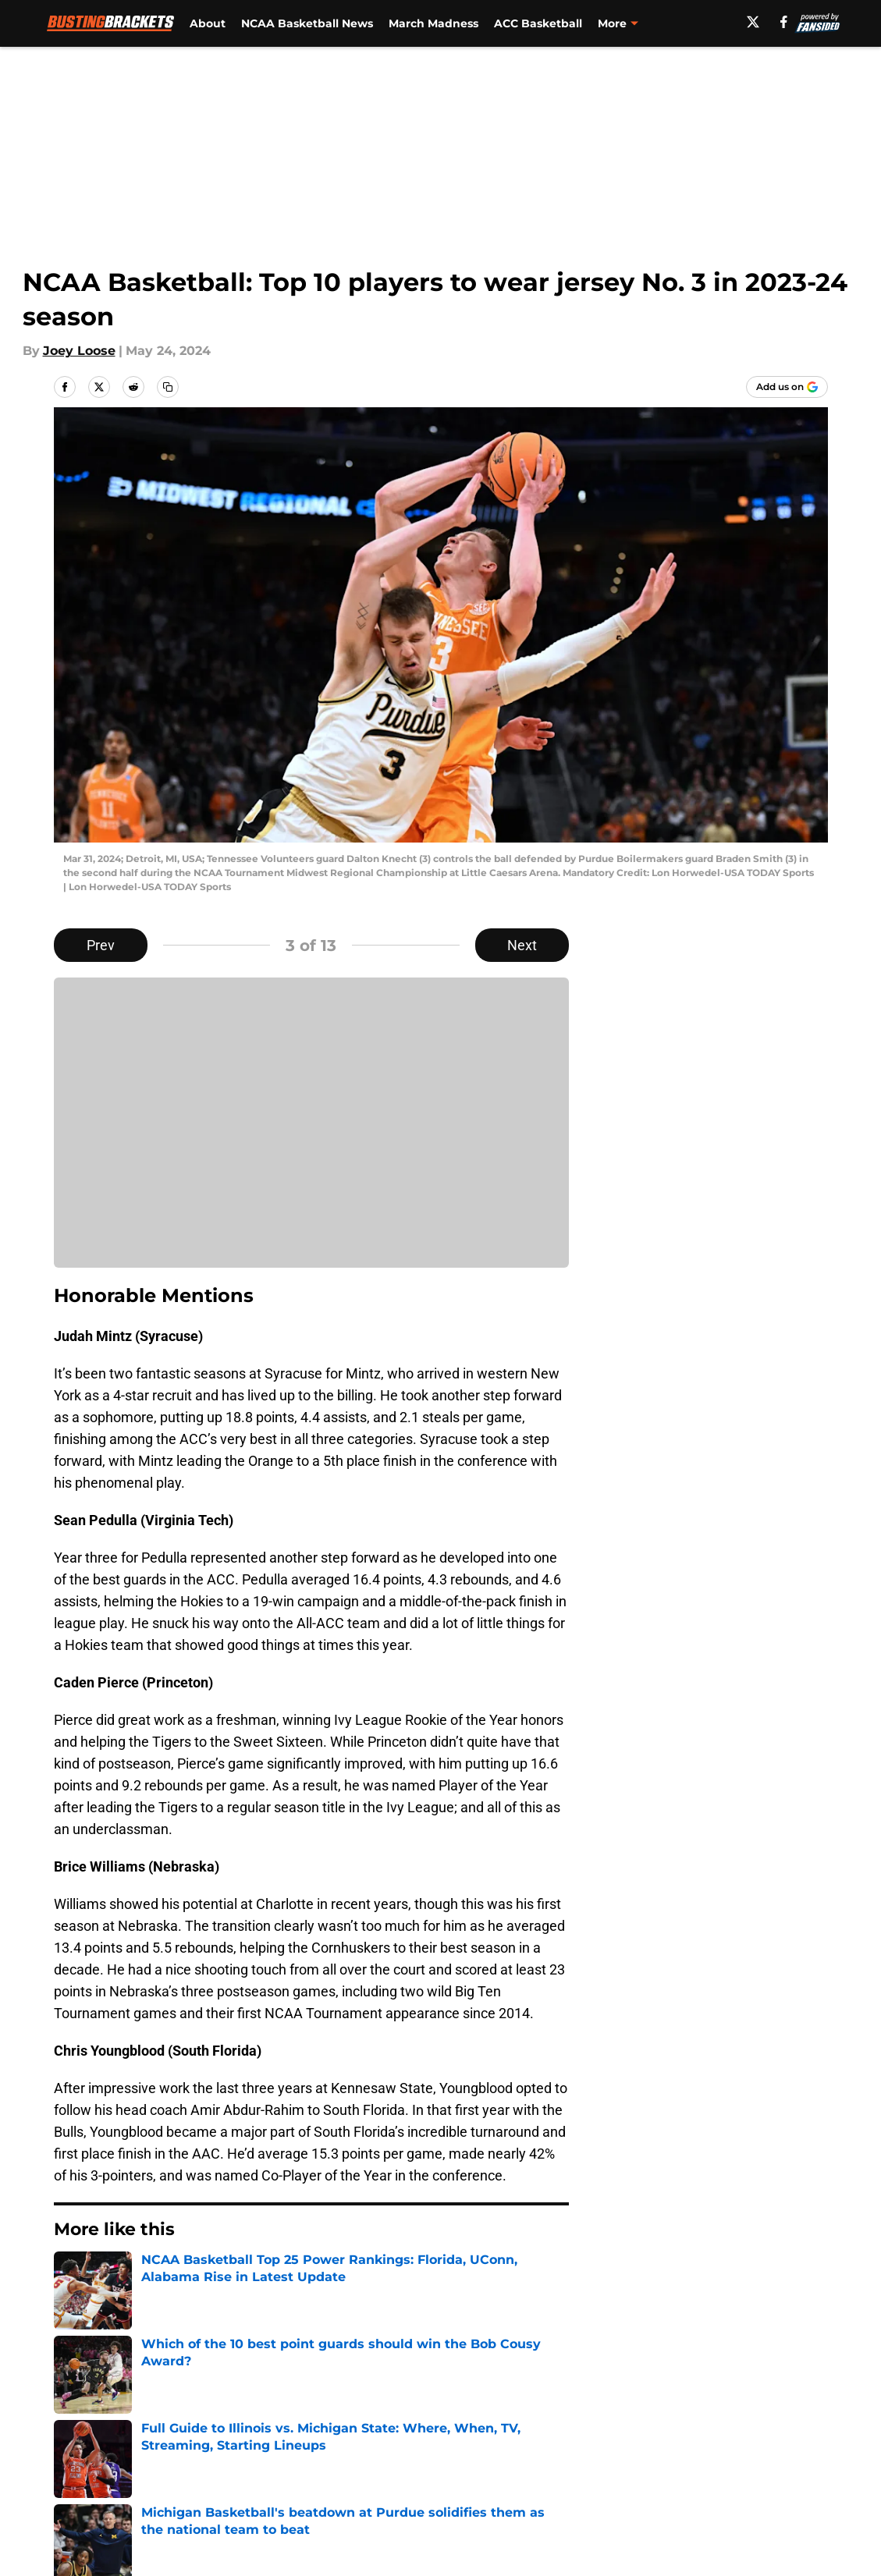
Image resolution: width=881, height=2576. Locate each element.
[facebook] (783, 22)
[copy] (168, 387)
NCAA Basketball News (307, 23)
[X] (753, 22)
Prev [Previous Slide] (101, 945)
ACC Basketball (538, 23)
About (208, 23)
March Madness (433, 23)
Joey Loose (79, 350)
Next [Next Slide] (522, 945)
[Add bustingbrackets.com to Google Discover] (787, 387)
